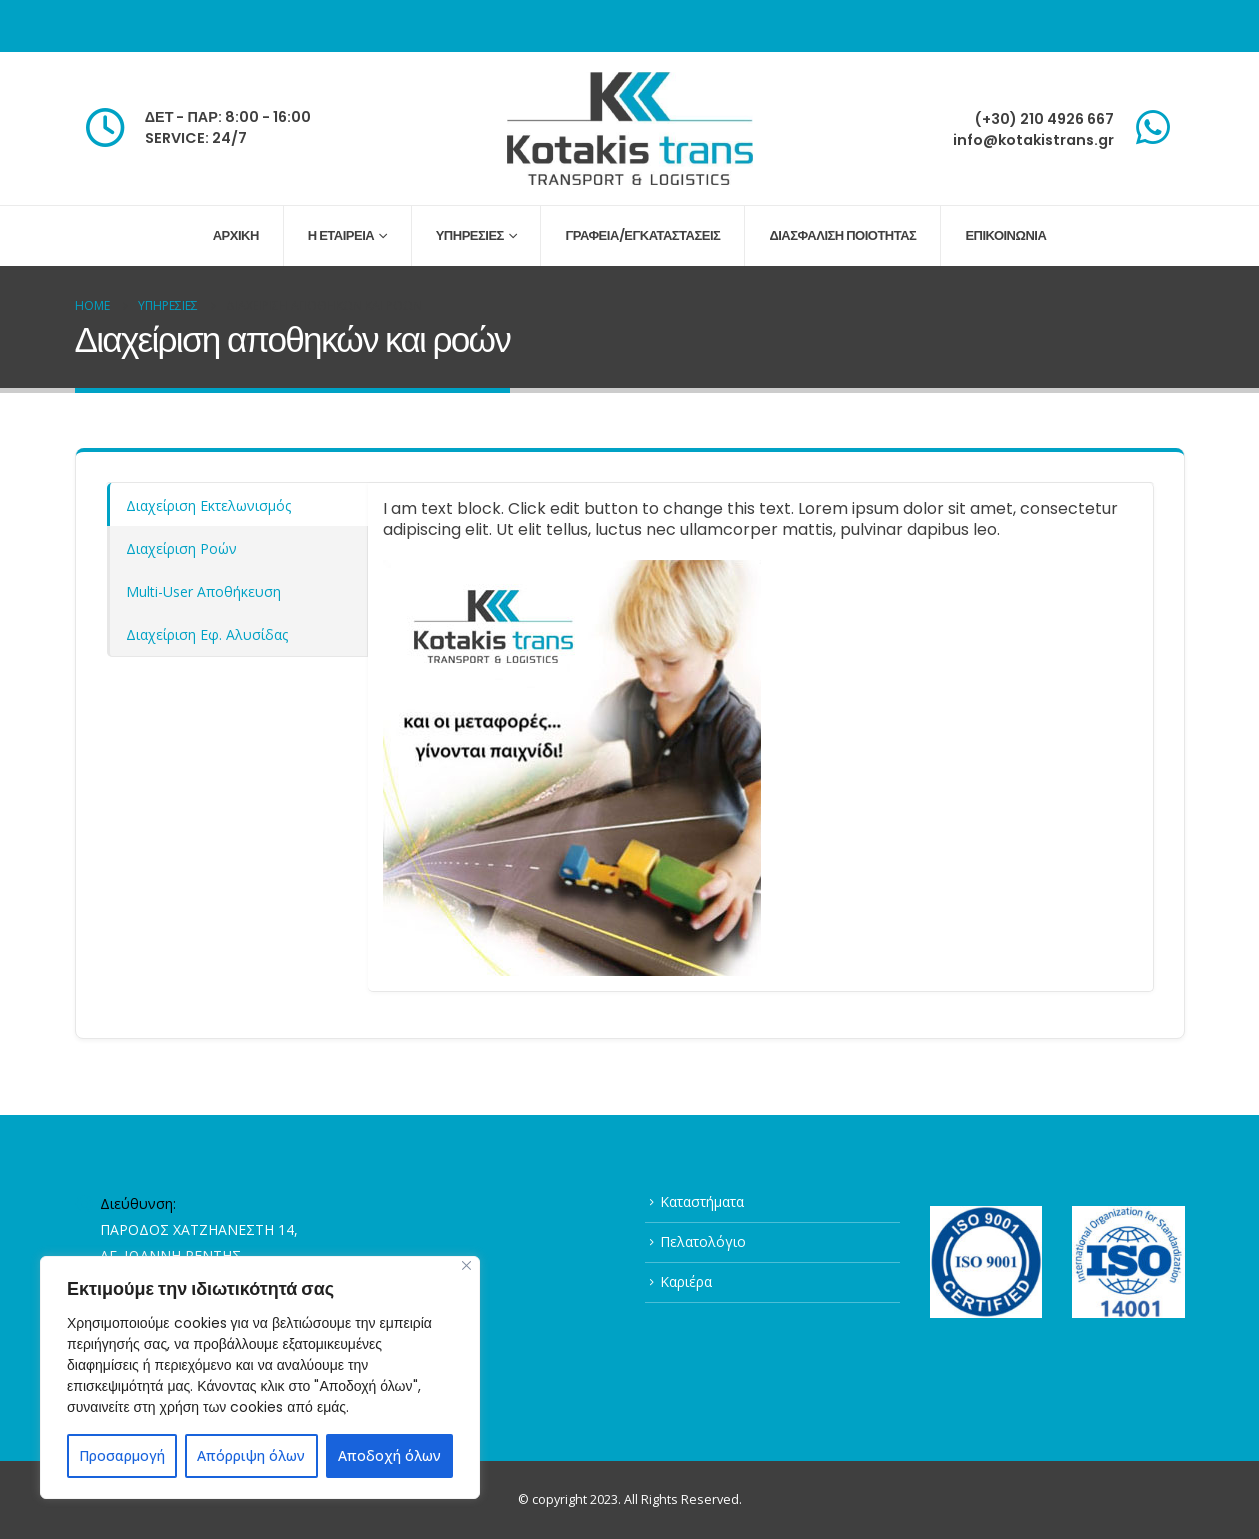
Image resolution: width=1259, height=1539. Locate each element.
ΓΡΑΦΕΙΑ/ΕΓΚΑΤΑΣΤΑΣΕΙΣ (642, 235)
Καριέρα (686, 1281)
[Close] (466, 1265)
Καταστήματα (702, 1201)
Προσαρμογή (122, 1455)
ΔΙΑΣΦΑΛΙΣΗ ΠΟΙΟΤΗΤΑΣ (842, 235)
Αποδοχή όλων (389, 1455)
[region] (260, 1377)
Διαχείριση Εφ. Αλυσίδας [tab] (207, 634)
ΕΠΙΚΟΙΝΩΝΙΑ (1005, 235)
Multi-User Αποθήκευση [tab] (203, 591)
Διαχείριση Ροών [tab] (181, 548)
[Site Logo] (630, 128)
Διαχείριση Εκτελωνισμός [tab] (208, 505)
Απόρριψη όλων (251, 1455)
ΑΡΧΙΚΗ (236, 235)
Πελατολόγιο (703, 1241)
